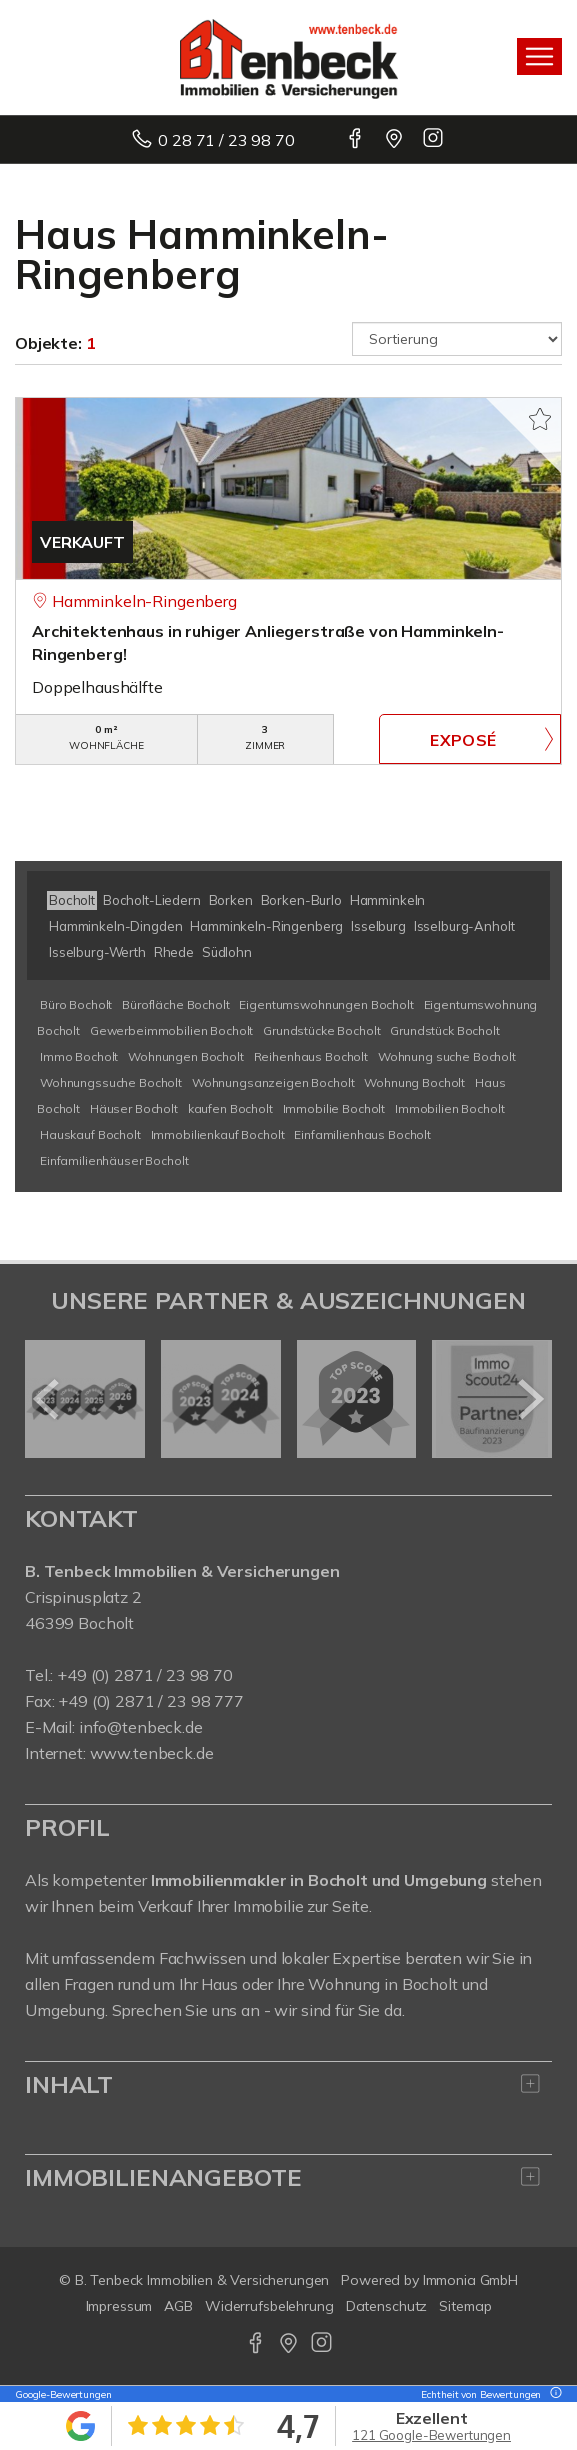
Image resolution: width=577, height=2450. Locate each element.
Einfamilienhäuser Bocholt (114, 1160)
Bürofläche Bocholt (175, 1004)
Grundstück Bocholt (444, 1030)
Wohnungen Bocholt (186, 1056)
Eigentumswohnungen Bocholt (326, 1004)
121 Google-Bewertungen (431, 2435)
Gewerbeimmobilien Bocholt (171, 1030)
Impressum (119, 2306)
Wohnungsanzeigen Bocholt (273, 1082)
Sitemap (465, 2306)
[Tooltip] (553, 2394)
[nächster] (529, 1399)
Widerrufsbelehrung (269, 2306)
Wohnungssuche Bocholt (111, 1082)
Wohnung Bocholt (414, 1082)
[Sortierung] (457, 339)
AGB (178, 2306)
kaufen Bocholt (230, 1108)
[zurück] (47, 1399)
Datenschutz (387, 2306)
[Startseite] (289, 57)
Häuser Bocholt (134, 1108)
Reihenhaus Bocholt (311, 1056)
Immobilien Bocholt (449, 1108)
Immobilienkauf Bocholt (218, 1134)
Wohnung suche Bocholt (447, 1056)
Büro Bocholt (76, 1004)
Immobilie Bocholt (334, 1108)
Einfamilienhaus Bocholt (362, 1134)
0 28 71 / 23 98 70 (226, 140)
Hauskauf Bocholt (90, 1134)
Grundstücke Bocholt (321, 1030)
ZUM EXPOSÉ (470, 739)
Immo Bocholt (79, 1056)
